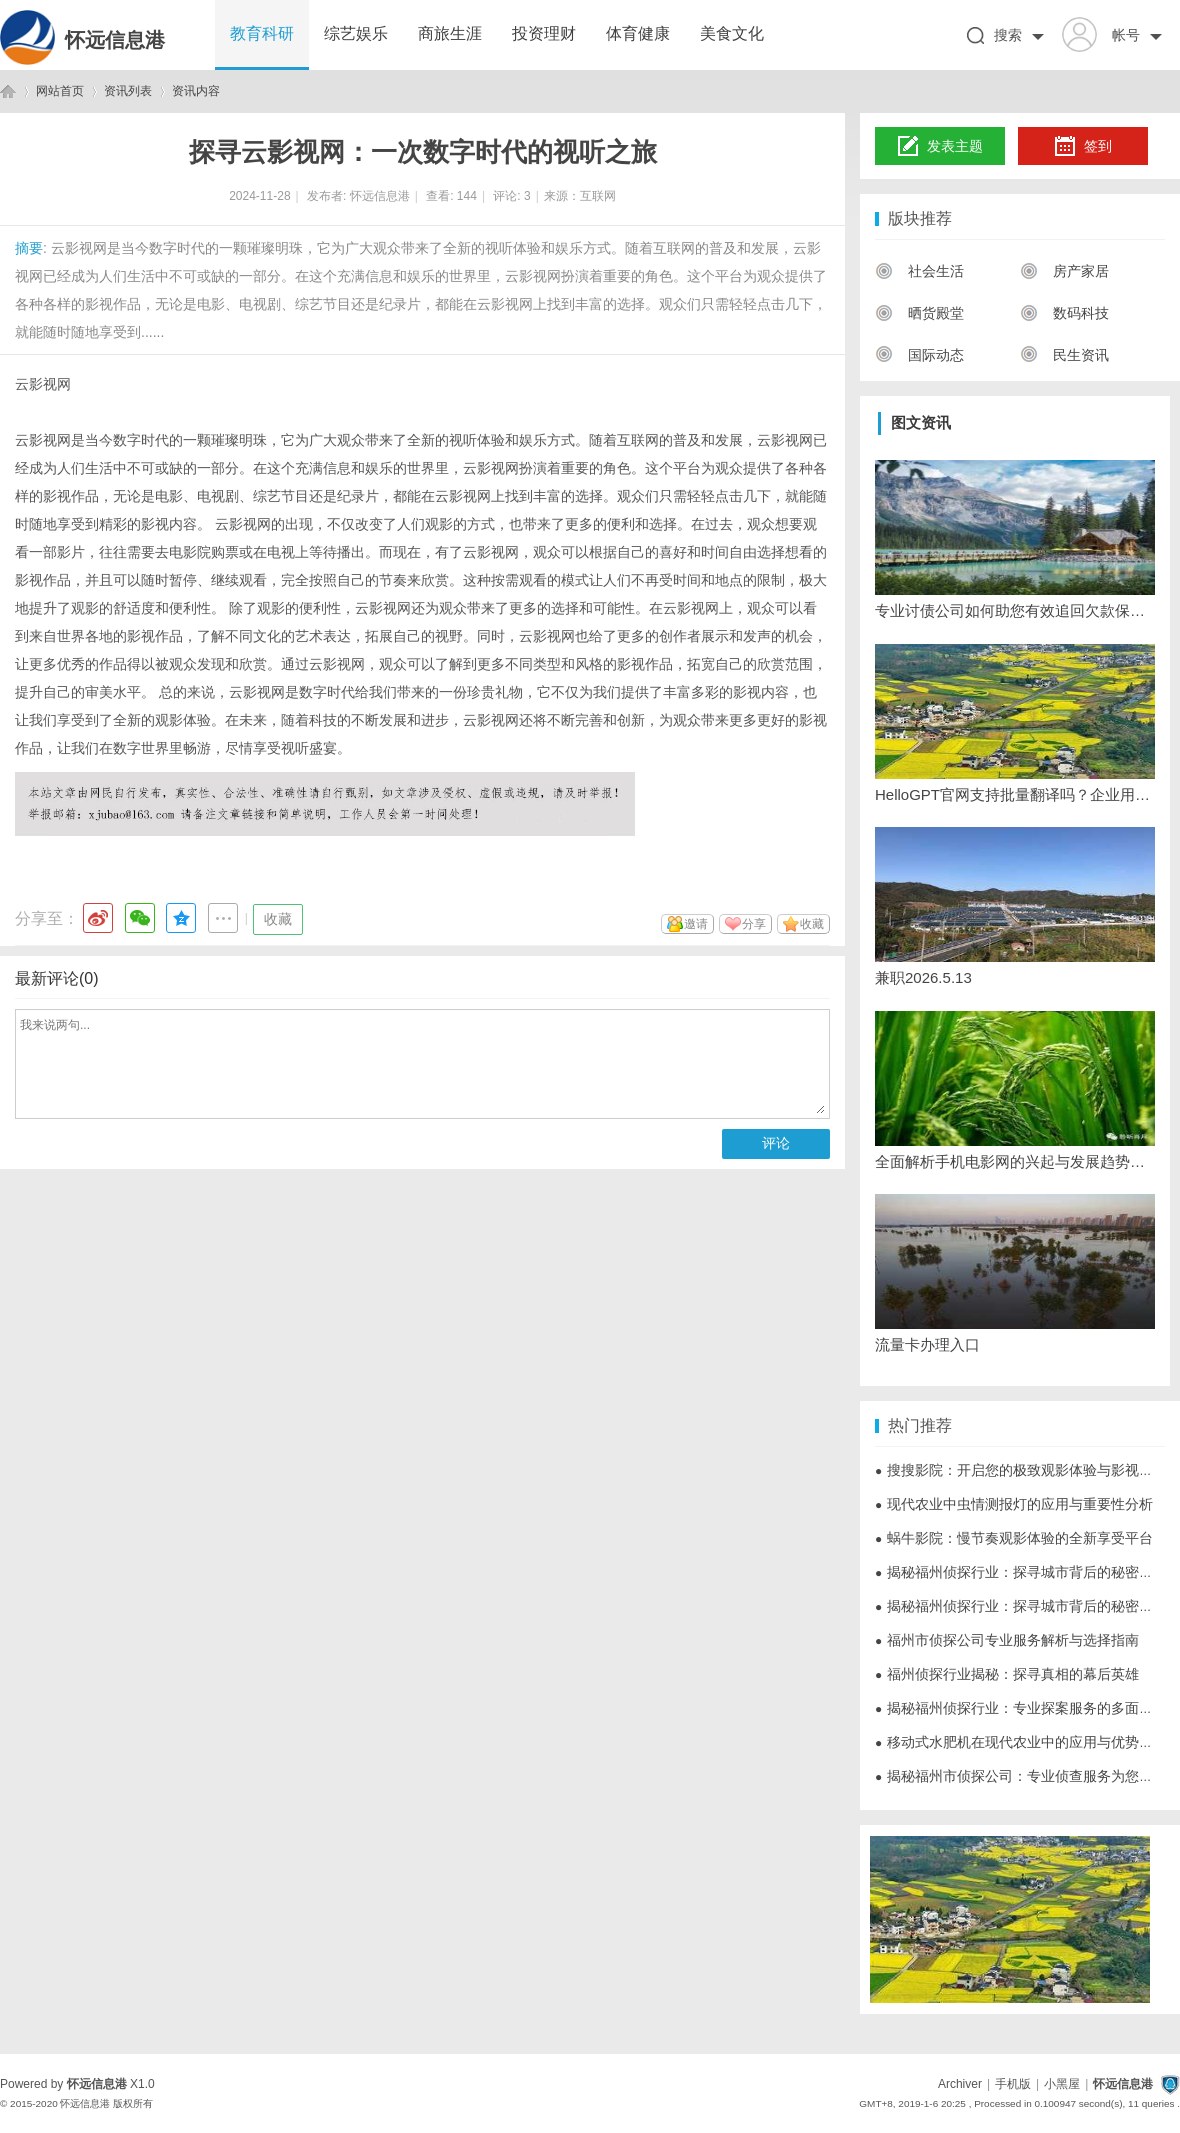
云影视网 (43, 384)
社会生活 (919, 271)
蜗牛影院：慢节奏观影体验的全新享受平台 (1014, 1538)
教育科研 (262, 33)
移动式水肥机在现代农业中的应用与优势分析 (1021, 1742)
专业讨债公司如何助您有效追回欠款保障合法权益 (1015, 610)
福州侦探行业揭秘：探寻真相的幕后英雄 (1007, 1674)
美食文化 (732, 33)
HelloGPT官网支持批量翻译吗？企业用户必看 (1015, 794)
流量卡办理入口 (927, 1344)
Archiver (960, 2084)
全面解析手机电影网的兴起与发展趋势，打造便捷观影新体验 (1015, 1161)
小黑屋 (1062, 2084)
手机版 (1013, 2084)
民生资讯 (1064, 355)
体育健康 (638, 33)
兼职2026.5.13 (923, 977)
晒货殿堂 (919, 313)
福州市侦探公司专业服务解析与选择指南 (1007, 1640)
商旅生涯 (450, 33)
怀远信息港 (115, 40)
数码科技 (1064, 313)
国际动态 (919, 355)
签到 (1083, 147)
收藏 (278, 919)
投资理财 (544, 33)
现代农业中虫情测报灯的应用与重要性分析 (1014, 1504)
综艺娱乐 (356, 33)
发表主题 (940, 147)
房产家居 (1064, 271)
